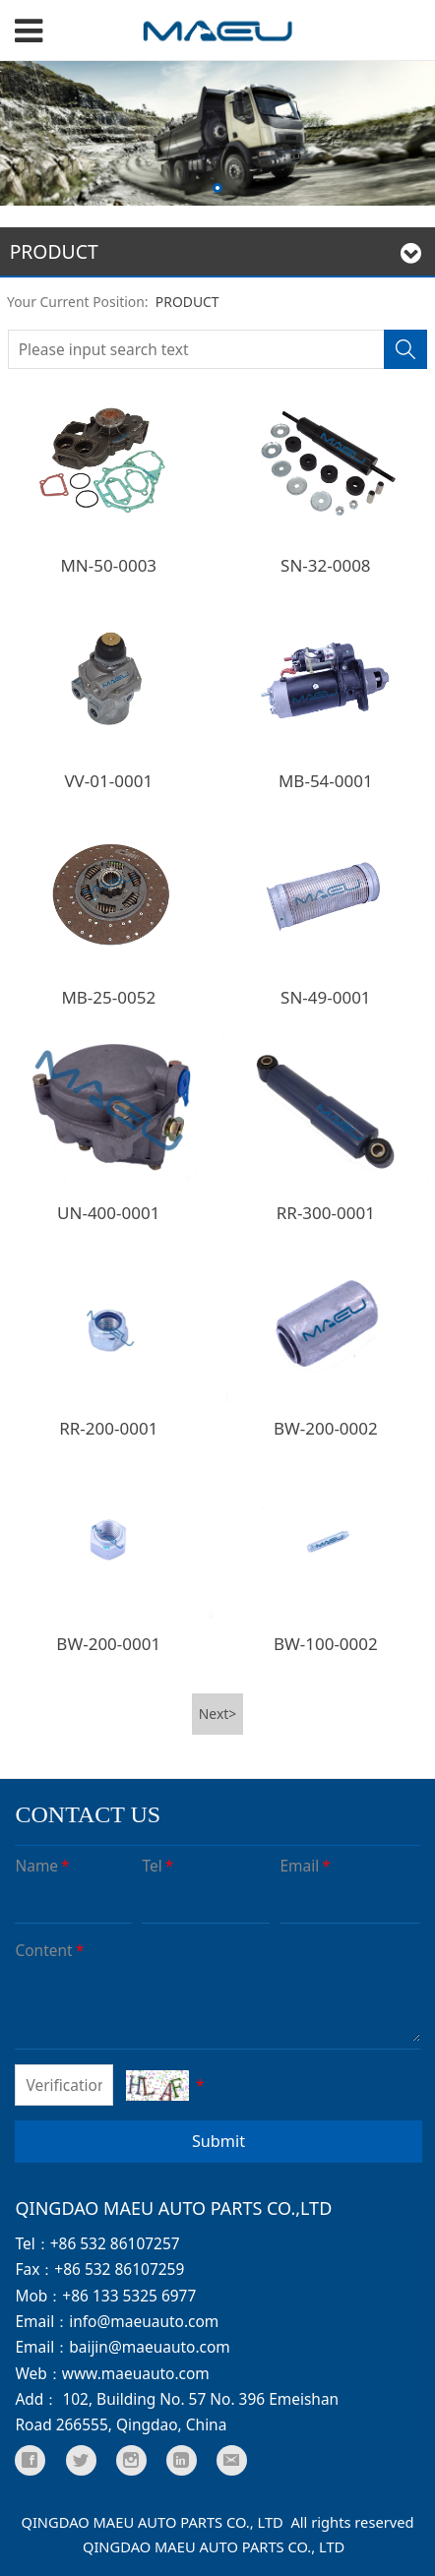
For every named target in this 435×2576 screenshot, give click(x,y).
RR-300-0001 (326, 1212)
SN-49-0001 (325, 997)
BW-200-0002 (326, 1428)
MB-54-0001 (326, 780)
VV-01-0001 (108, 780)
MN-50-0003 (108, 565)
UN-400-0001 (108, 1212)
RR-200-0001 (108, 1428)
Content (51, 1950)
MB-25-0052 (108, 997)
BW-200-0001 (108, 1643)
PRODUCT (187, 301)
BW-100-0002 (326, 1643)
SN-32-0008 (325, 565)
